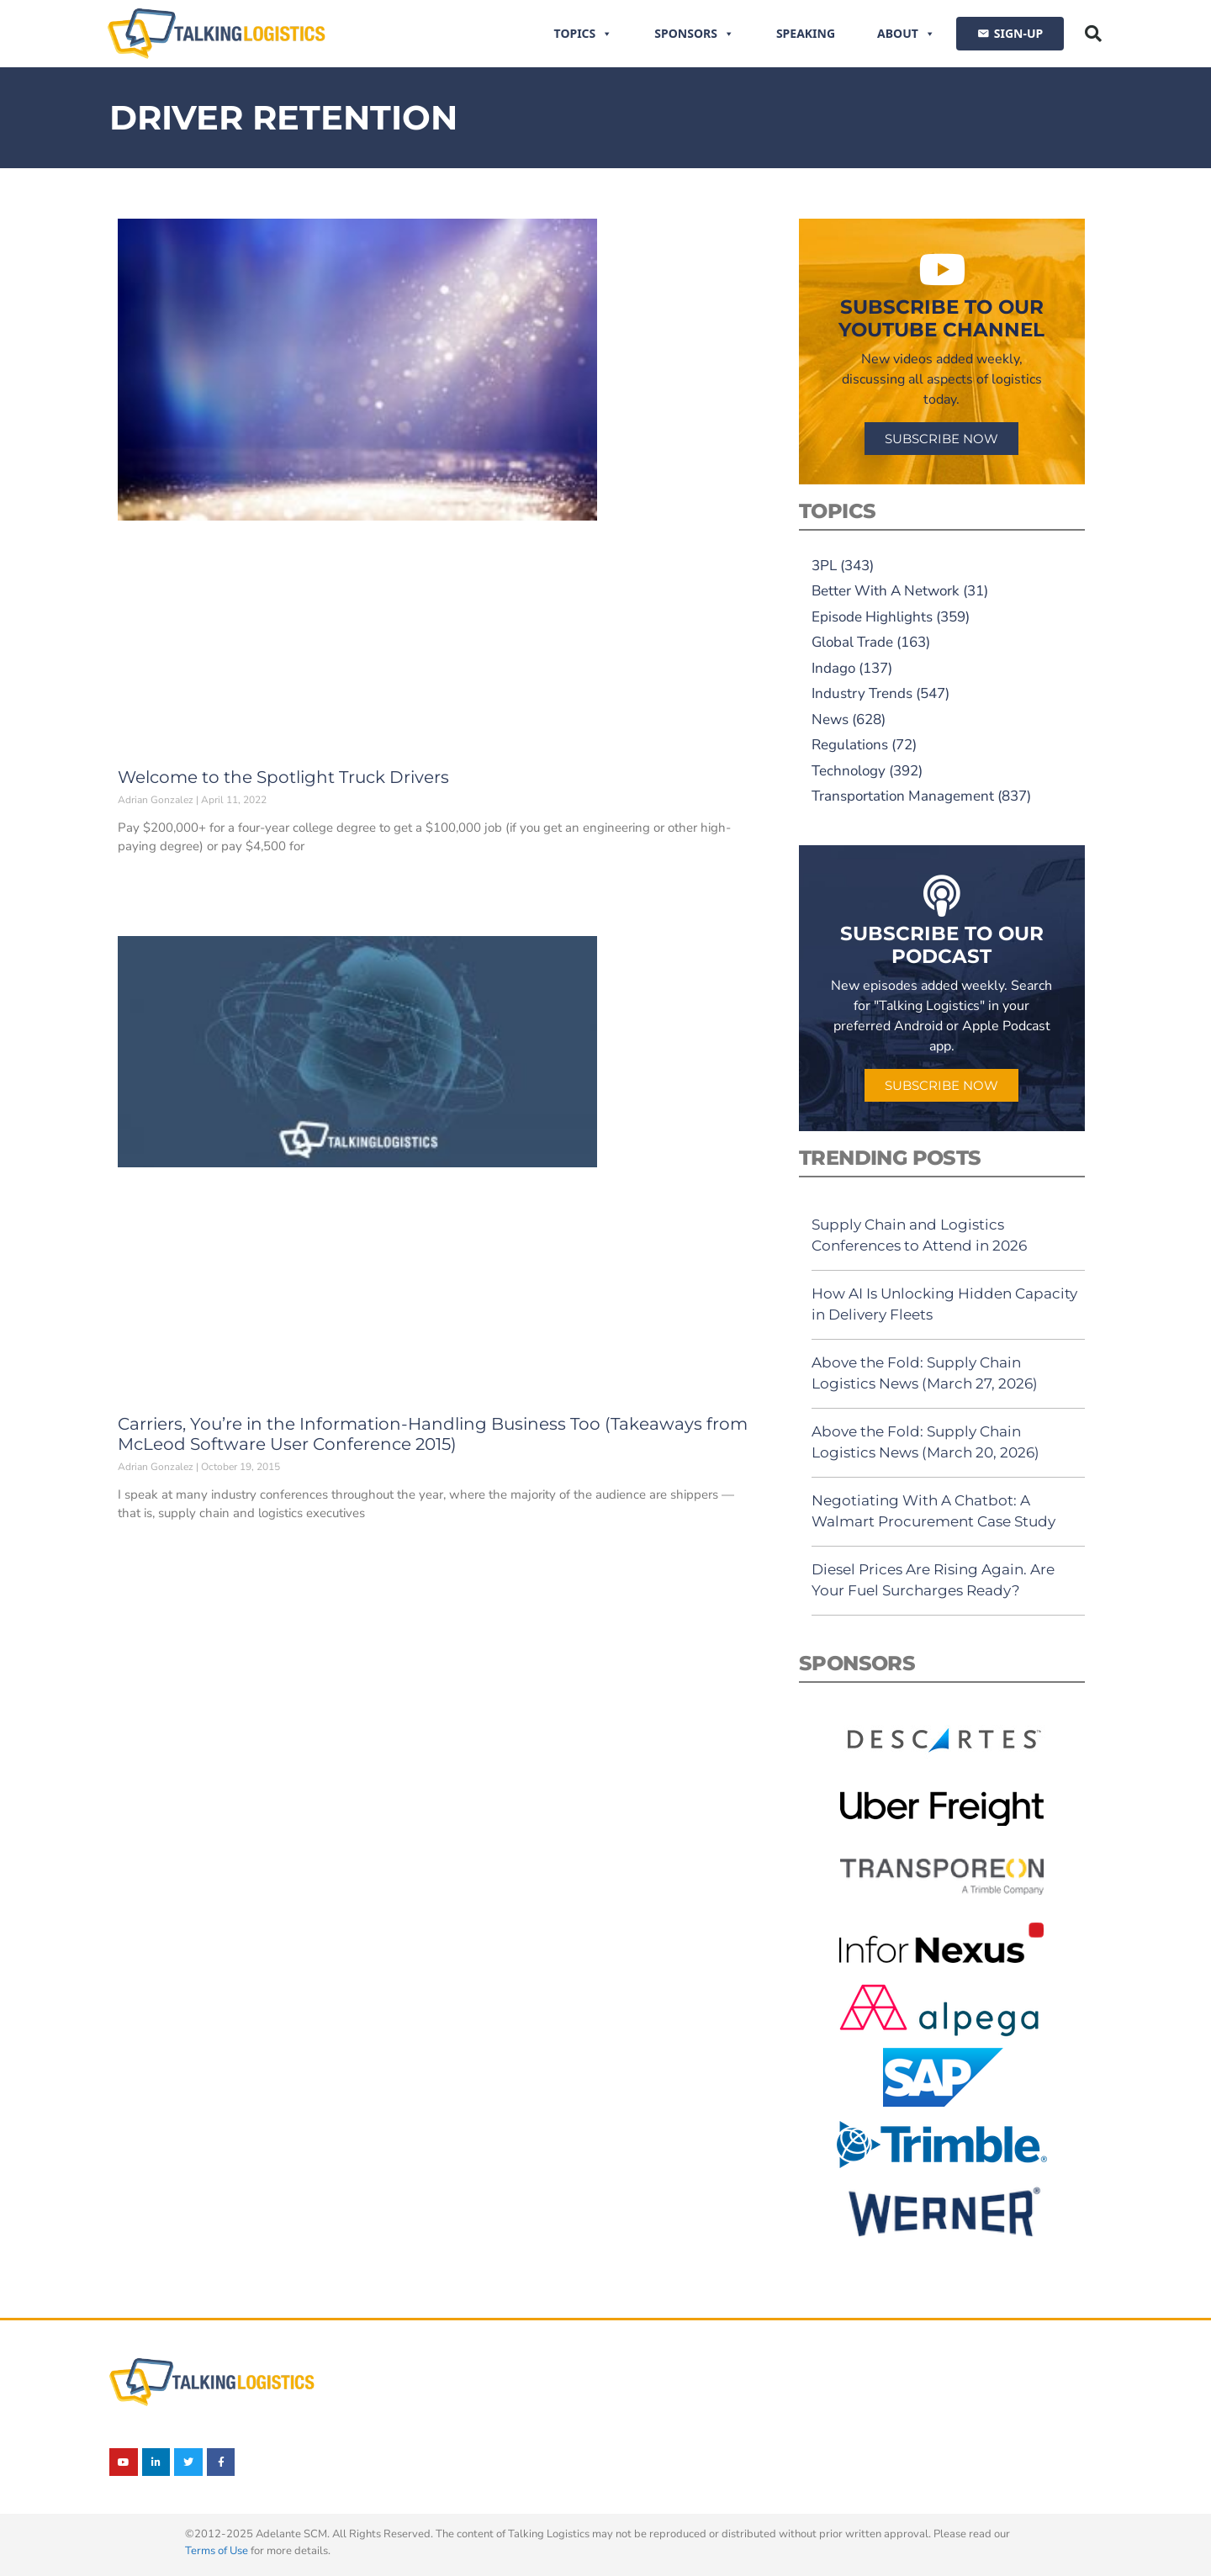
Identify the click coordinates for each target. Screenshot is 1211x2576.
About (906, 33)
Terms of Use (216, 2550)
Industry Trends (862, 693)
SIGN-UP (1018, 33)
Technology (849, 770)
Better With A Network (886, 590)
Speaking (805, 33)
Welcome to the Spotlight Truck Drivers (283, 777)
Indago (833, 668)
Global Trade (852, 642)
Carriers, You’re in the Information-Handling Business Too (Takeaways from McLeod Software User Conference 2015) (433, 1434)
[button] (1093, 33)
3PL (824, 565)
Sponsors (694, 33)
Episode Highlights (872, 617)
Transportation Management (903, 796)
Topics (583, 33)
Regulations (850, 744)
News (830, 719)
